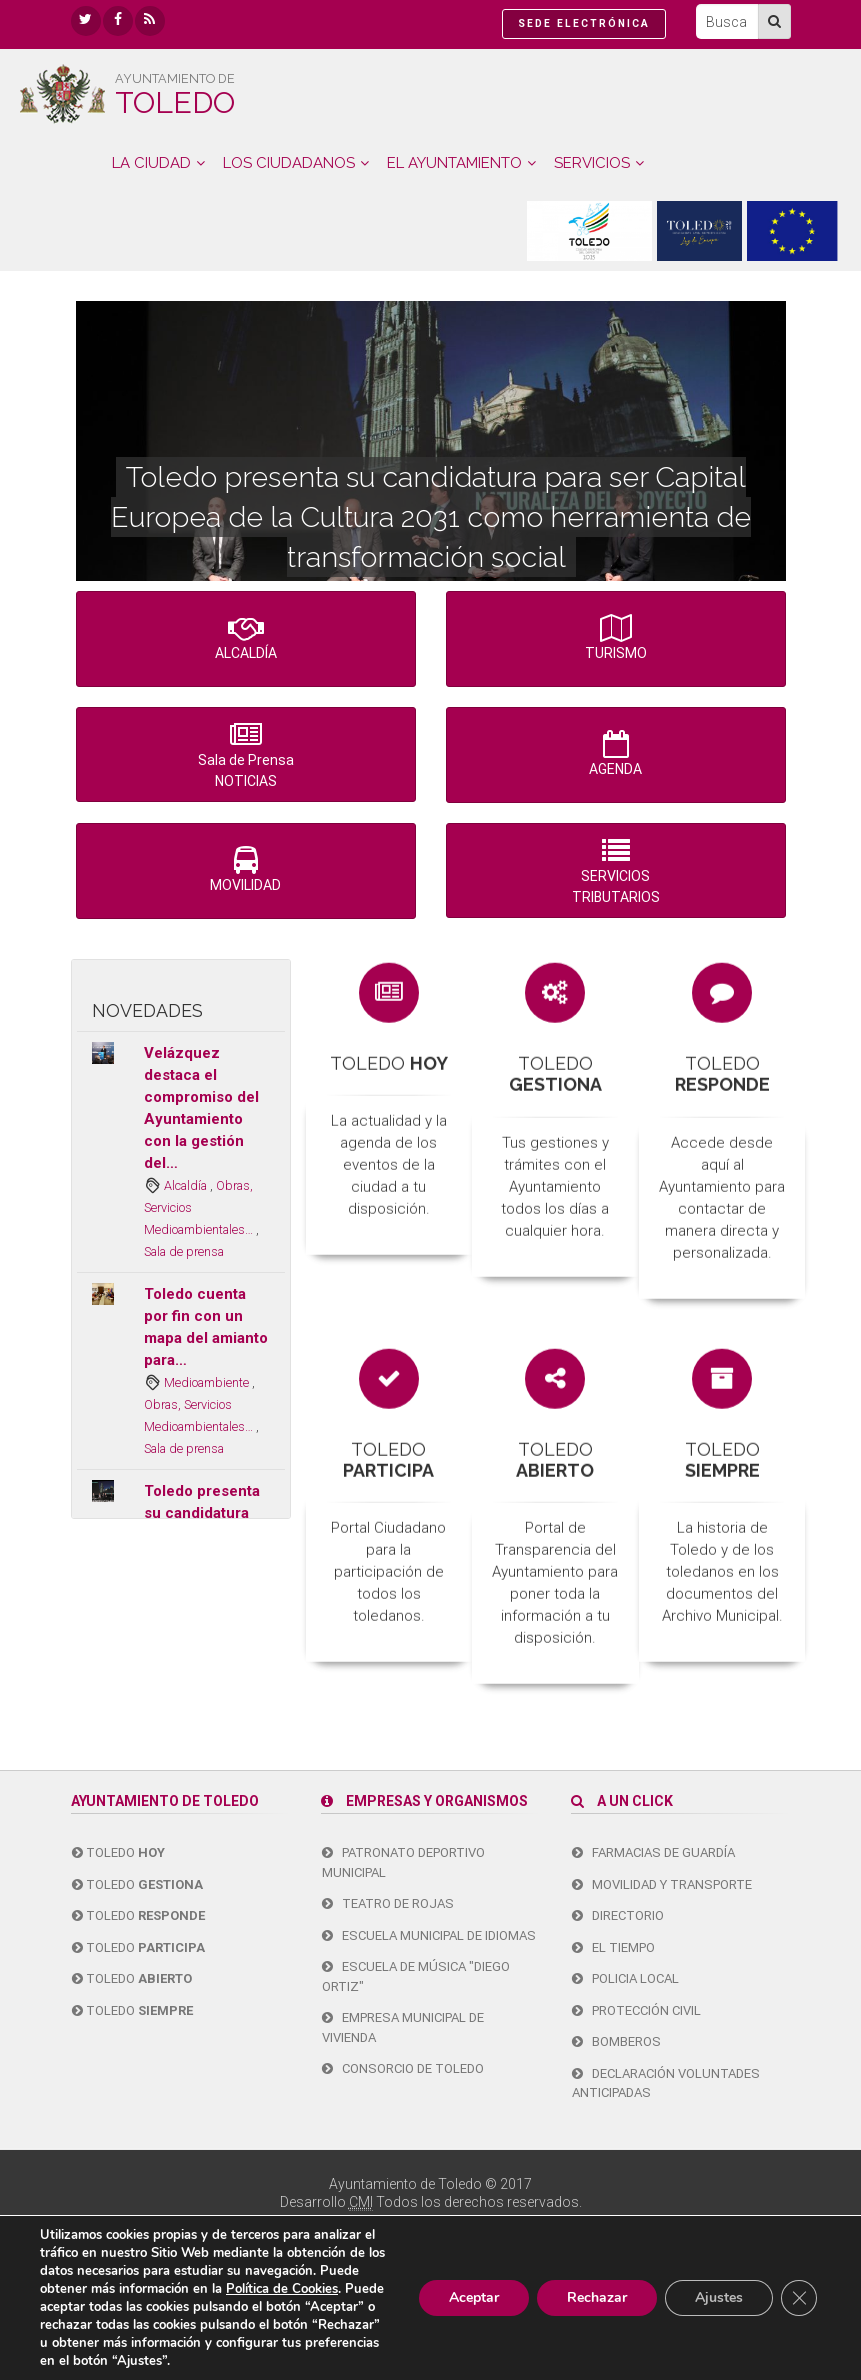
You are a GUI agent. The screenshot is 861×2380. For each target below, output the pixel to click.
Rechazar (597, 2297)
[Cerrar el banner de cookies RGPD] (799, 2298)
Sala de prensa (184, 1251)
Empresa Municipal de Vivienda (403, 2027)
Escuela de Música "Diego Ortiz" (416, 1976)
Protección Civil (636, 2010)
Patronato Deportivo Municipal (403, 1862)
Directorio (618, 1915)
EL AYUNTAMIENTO (454, 163)
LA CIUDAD (151, 163)
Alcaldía (187, 1185)
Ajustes (719, 2297)
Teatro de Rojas (388, 1903)
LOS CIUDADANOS (289, 163)
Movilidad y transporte (662, 1884)
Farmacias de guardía (653, 1852)
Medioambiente (208, 1382)
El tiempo (613, 1947)
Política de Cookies (282, 2289)
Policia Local (625, 1978)
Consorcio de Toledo (403, 2068)
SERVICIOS (592, 163)
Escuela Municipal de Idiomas (429, 1935)
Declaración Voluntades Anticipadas (666, 2083)
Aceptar (474, 2297)
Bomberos (616, 2041)
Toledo (118, 1852)
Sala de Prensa (246, 756)
